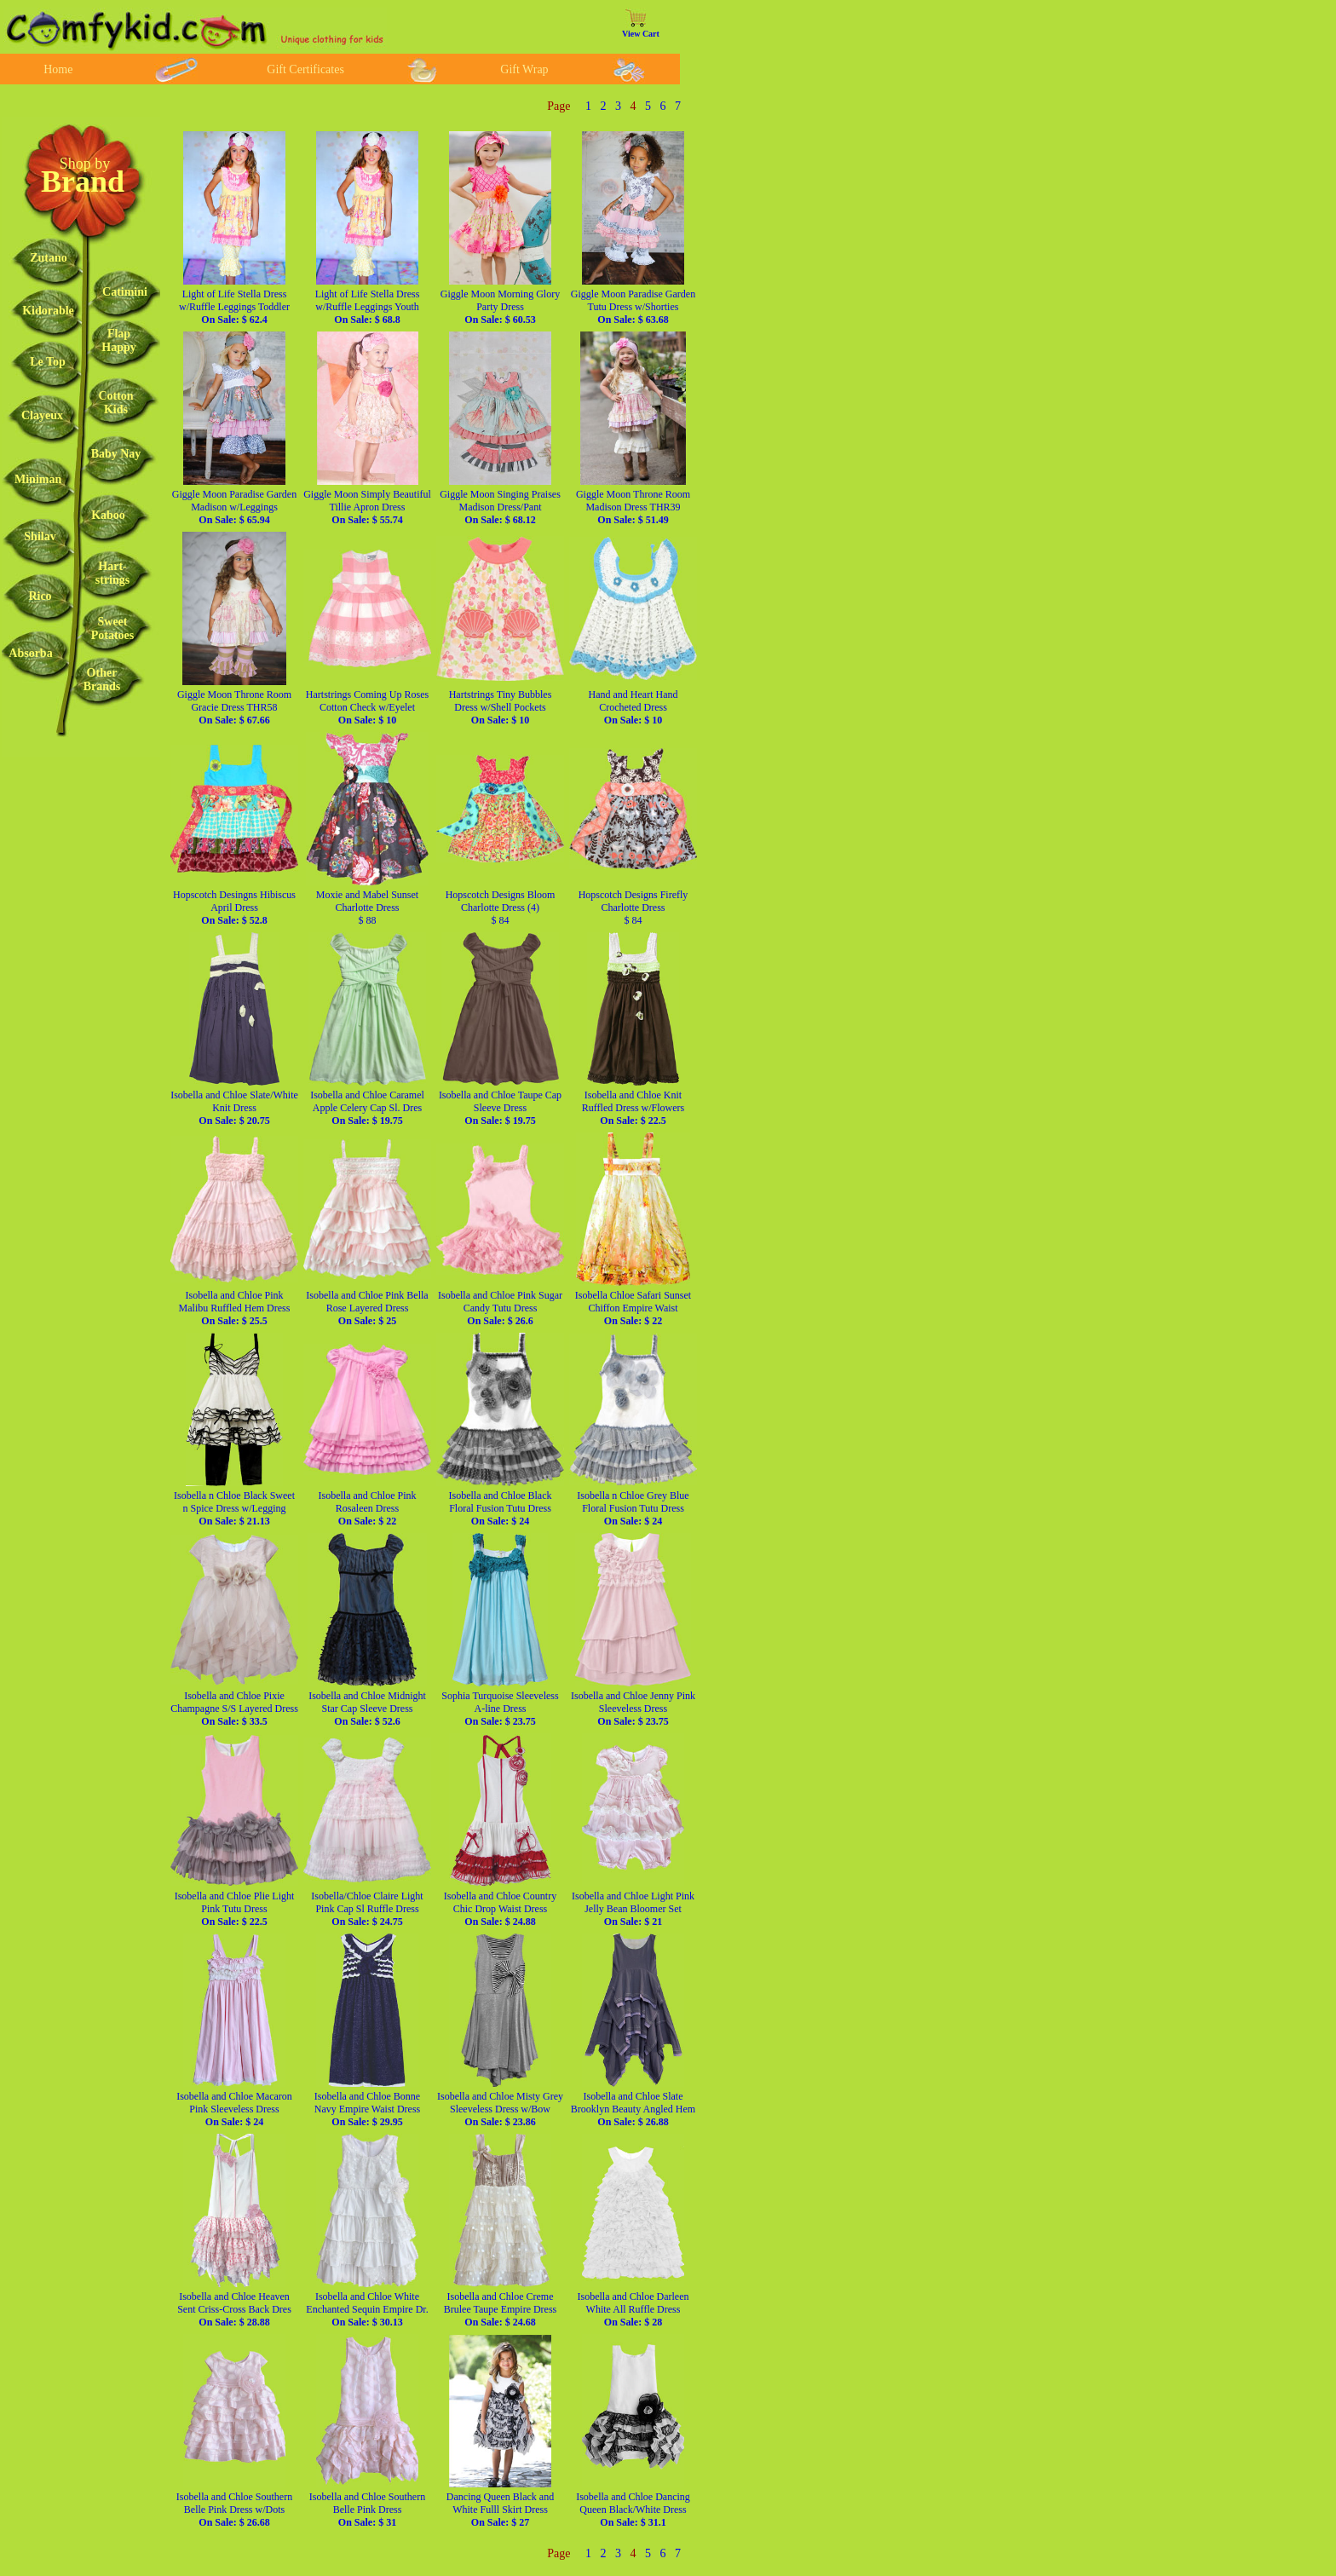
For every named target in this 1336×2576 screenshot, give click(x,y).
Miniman (37, 479)
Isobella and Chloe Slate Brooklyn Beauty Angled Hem (633, 2109)
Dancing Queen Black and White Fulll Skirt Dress (500, 2509)
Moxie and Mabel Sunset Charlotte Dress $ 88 (367, 907)
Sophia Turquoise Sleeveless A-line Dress (499, 1708)
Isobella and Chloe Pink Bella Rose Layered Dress (367, 1308)
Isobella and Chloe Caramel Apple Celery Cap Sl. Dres (367, 1108)
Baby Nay (116, 453)
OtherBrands (102, 679)
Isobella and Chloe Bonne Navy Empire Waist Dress (367, 2109)
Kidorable (48, 310)
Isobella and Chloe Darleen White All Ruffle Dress (633, 2309)
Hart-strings (112, 573)
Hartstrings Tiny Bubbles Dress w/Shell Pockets (500, 707)
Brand (82, 181)
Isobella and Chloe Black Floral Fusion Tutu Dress (500, 1508)
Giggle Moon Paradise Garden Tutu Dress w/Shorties (633, 307)
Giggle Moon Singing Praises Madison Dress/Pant (500, 507)
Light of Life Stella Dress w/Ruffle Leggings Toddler (234, 307)
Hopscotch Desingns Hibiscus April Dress (234, 907)
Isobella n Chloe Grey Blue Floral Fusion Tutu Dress (632, 1508)
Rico (39, 596)
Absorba (30, 653)
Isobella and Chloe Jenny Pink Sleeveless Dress (633, 1708)
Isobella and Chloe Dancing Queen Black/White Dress (633, 2509)
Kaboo (108, 515)
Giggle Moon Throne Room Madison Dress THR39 (633, 507)
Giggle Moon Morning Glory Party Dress (500, 307)
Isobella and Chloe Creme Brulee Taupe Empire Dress (500, 2309)
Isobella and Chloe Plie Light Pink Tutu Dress (235, 1909)
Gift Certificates (305, 69)
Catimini (124, 291)
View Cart (640, 33)
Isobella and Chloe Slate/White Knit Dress (234, 1108)
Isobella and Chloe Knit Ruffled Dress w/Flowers (633, 1108)
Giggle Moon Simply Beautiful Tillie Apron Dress (367, 507)
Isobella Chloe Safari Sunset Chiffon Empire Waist (633, 1308)
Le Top (48, 361)
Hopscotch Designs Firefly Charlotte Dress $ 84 (633, 907)
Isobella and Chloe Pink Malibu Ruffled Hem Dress (235, 1308)
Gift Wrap (524, 69)
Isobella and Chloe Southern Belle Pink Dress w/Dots (234, 2509)
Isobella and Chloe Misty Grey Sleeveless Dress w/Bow (500, 2109)
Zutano (48, 257)
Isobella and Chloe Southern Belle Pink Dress (367, 2509)
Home (57, 69)
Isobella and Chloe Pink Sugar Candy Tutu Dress (500, 1308)
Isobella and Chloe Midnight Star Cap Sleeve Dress (367, 1708)
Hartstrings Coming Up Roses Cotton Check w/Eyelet (367, 707)
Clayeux (42, 415)
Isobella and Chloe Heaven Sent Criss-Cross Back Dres (234, 2309)
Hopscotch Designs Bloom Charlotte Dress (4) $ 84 (501, 907)
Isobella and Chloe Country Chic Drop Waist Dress (500, 1909)
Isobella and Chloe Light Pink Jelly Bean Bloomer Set (633, 1909)
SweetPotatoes (113, 628)
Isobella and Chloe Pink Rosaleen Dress (368, 1508)
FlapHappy (118, 340)
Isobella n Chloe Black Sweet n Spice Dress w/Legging (234, 1508)
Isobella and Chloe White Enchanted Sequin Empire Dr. (367, 2309)
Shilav (39, 536)
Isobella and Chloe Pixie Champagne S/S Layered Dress (234, 1708)
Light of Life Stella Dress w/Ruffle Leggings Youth (367, 307)
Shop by (85, 163)
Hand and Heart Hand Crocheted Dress (633, 707)
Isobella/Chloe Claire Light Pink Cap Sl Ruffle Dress (367, 1909)
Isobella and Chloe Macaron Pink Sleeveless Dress (234, 2109)
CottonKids (115, 402)
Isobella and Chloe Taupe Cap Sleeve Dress (500, 1108)
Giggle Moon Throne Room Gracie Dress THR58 (234, 707)
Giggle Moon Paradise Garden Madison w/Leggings (234, 507)
